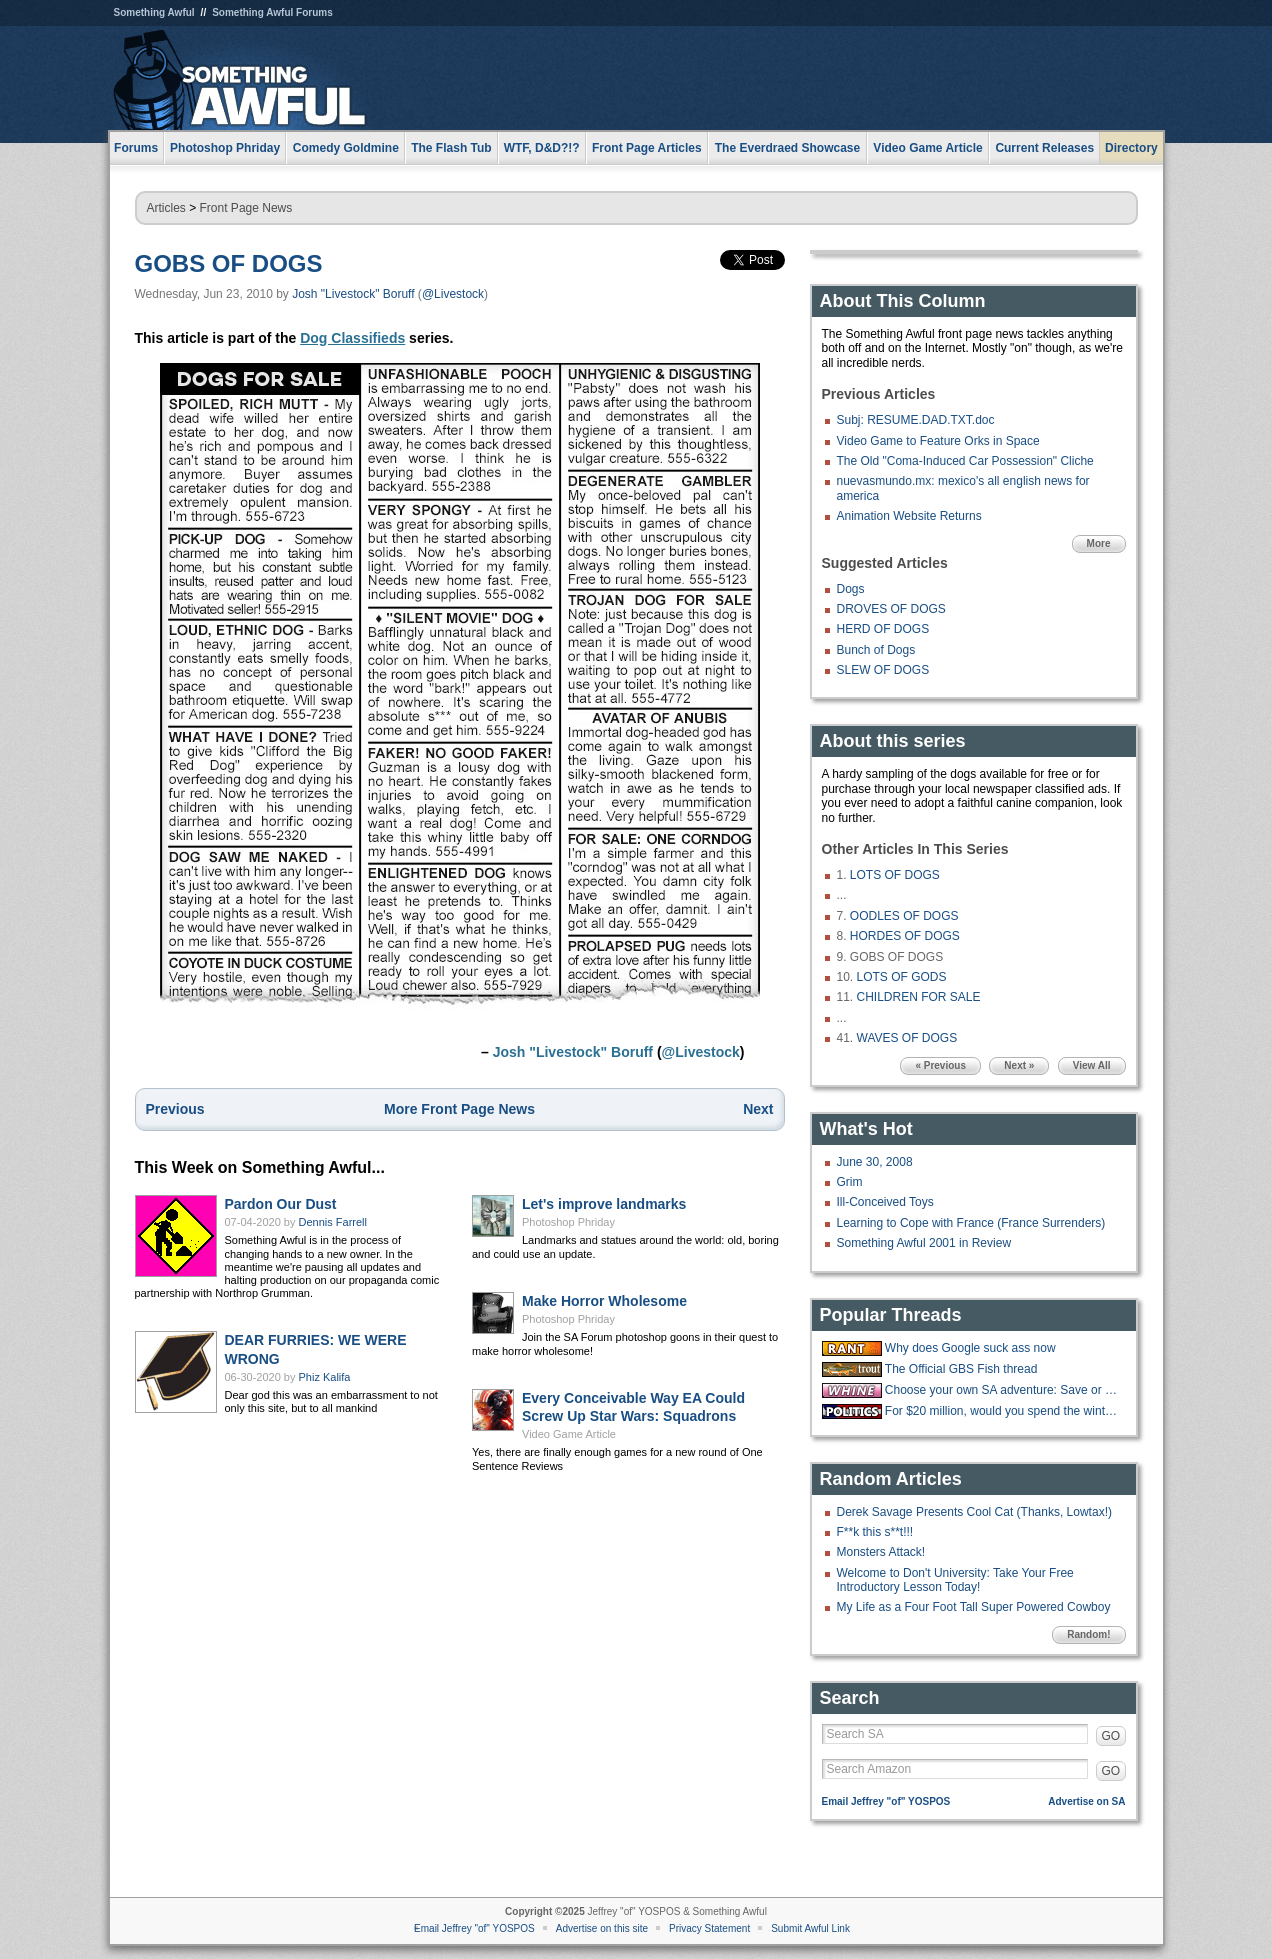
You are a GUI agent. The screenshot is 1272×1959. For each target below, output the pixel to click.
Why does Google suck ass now (970, 1348)
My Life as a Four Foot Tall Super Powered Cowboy (974, 1607)
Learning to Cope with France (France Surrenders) (971, 1223)
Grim (850, 1182)
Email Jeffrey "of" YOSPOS (886, 1801)
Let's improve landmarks (604, 1204)
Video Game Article (569, 1434)
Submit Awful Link (810, 1928)
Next (758, 1109)
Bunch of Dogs (876, 650)
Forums (136, 148)
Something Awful (154, 12)
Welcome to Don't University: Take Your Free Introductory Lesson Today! (955, 1580)
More (1099, 543)
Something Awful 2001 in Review (924, 1243)
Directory (1131, 148)
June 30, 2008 (875, 1162)
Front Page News (246, 208)
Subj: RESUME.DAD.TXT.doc (916, 420)
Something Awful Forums (272, 12)
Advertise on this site (602, 1928)
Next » (1019, 1065)
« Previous (940, 1065)
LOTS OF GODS (902, 977)
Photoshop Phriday (568, 1222)
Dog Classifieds (352, 338)
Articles (166, 208)
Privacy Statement (709, 1928)
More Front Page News (459, 1109)
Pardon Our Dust (281, 1204)
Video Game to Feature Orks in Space (938, 441)
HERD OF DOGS (883, 629)
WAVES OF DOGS (907, 1038)
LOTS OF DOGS (895, 875)
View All (1092, 1065)
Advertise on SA (1086, 1801)
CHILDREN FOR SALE (919, 997)
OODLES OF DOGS (904, 916)
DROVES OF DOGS (891, 609)
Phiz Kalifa (325, 1377)
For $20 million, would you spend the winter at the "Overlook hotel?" (1003, 1411)
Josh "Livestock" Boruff (353, 294)
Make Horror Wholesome (604, 1301)
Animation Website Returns (909, 516)
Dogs (851, 589)
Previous (175, 1109)
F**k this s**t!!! (875, 1532)
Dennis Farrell (333, 1222)
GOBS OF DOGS (229, 263)
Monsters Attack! (881, 1552)
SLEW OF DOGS (883, 670)
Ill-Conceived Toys (885, 1202)
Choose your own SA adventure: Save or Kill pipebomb (1003, 1390)
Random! (1088, 1634)
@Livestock (453, 294)
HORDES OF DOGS (905, 936)
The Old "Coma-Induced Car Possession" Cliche (965, 461)
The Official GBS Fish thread (961, 1369)
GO (1111, 1736)
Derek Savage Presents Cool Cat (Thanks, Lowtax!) (974, 1512)
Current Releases (1044, 148)
